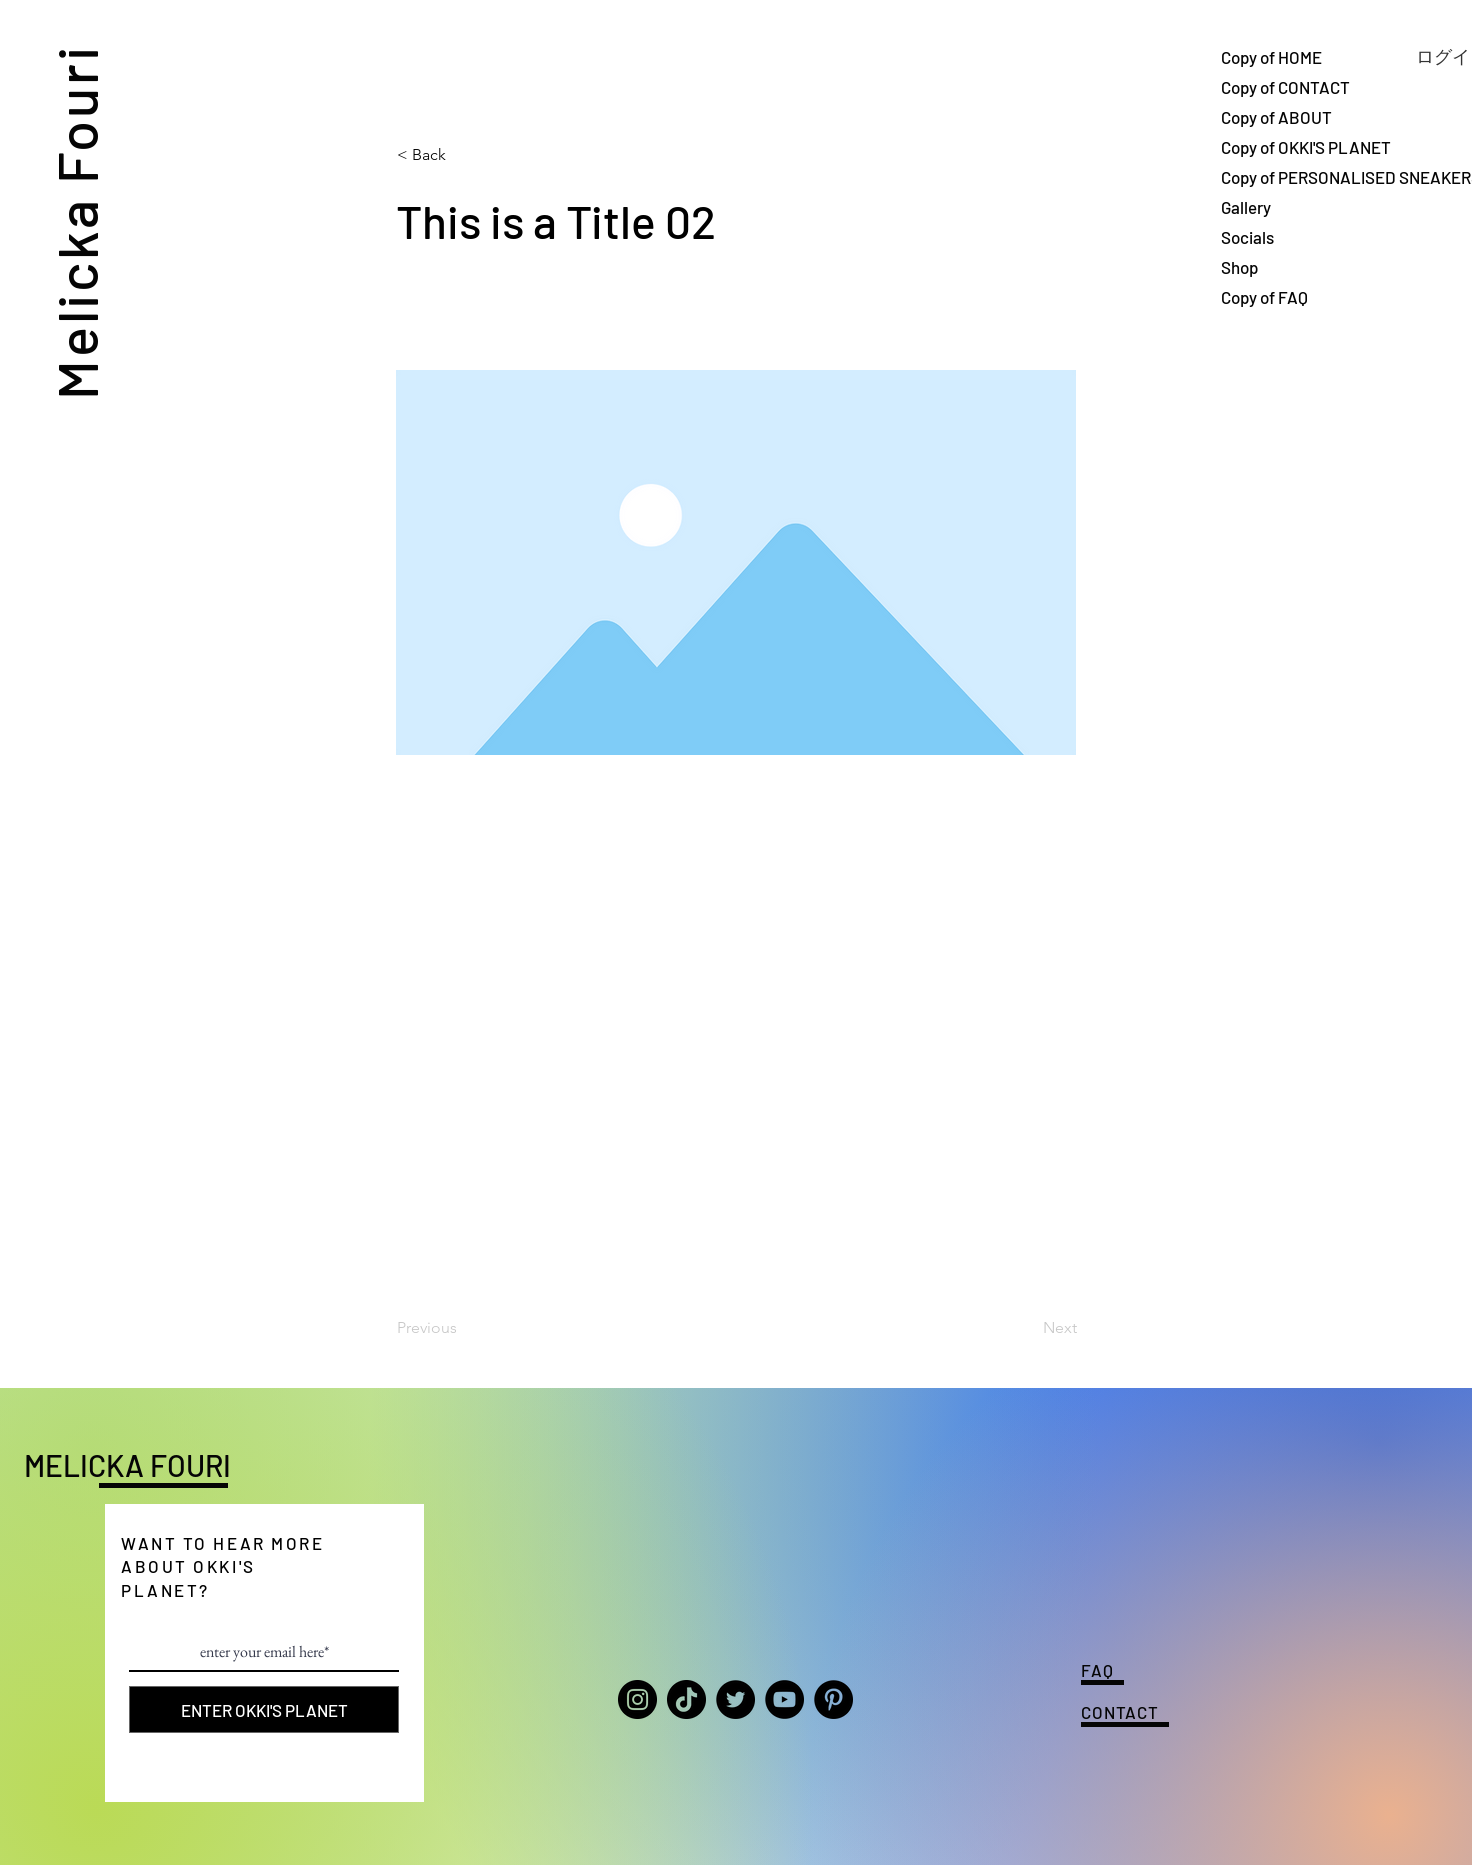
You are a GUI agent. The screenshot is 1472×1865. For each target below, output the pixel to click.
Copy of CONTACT (1285, 87)
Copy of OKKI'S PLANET (1291, 147)
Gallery (1246, 207)
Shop (1239, 267)
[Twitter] (735, 1699)
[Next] (1027, 1328)
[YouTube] (784, 1699)
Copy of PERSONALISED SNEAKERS (1291, 177)
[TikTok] (686, 1699)
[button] (463, 155)
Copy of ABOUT (1276, 117)
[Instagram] (637, 1699)
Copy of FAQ (1264, 297)
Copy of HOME (1271, 57)
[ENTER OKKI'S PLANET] (264, 1709)
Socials (1247, 237)
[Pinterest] (833, 1699)
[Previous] (463, 1328)
